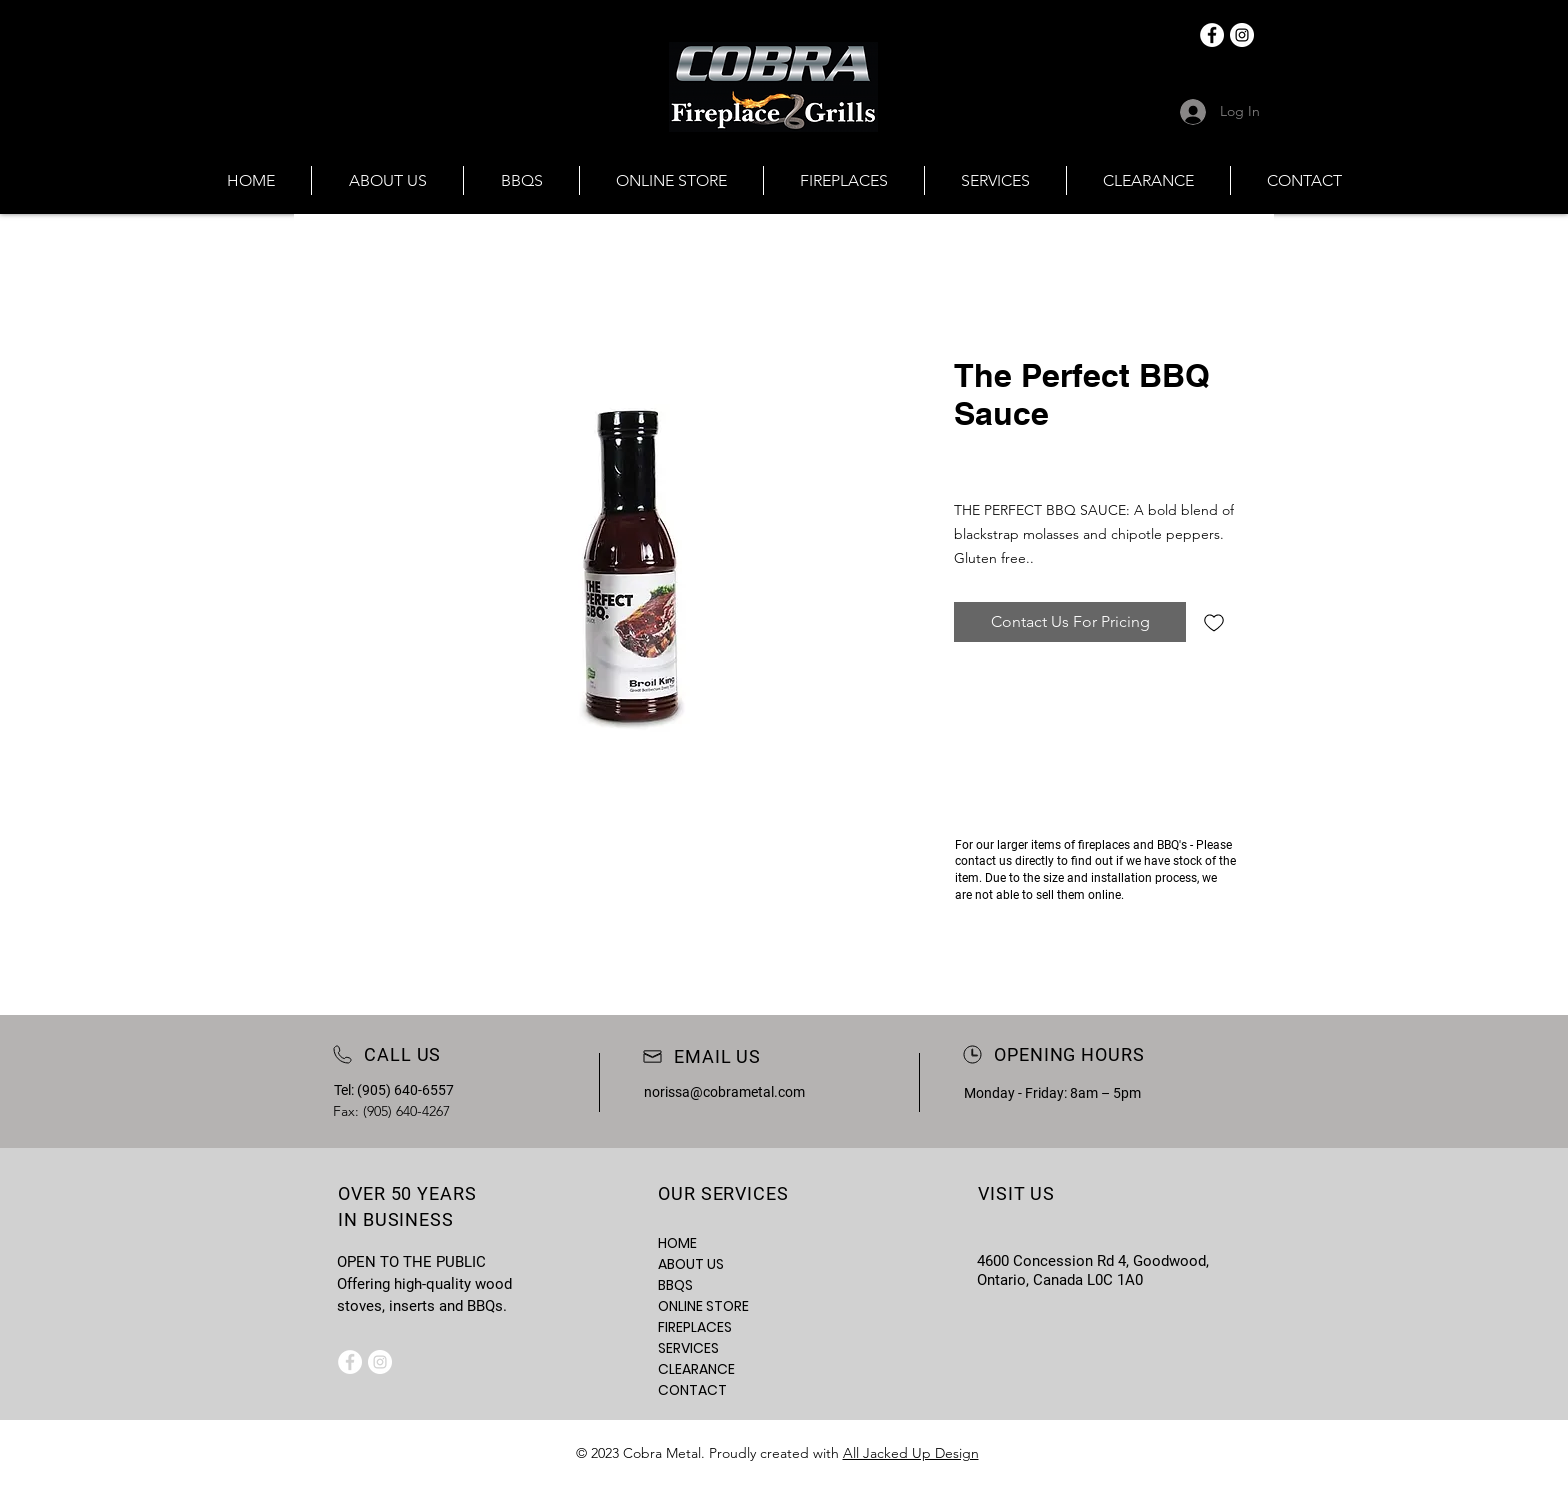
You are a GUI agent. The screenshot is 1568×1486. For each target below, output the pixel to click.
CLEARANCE (696, 1369)
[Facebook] (1212, 35)
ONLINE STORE (703, 1306)
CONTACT (692, 1390)
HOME (677, 1243)
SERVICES (688, 1348)
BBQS (675, 1285)
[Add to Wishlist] (1214, 622)
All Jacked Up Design (911, 1453)
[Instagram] (1242, 35)
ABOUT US (691, 1264)
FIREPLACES (695, 1327)
